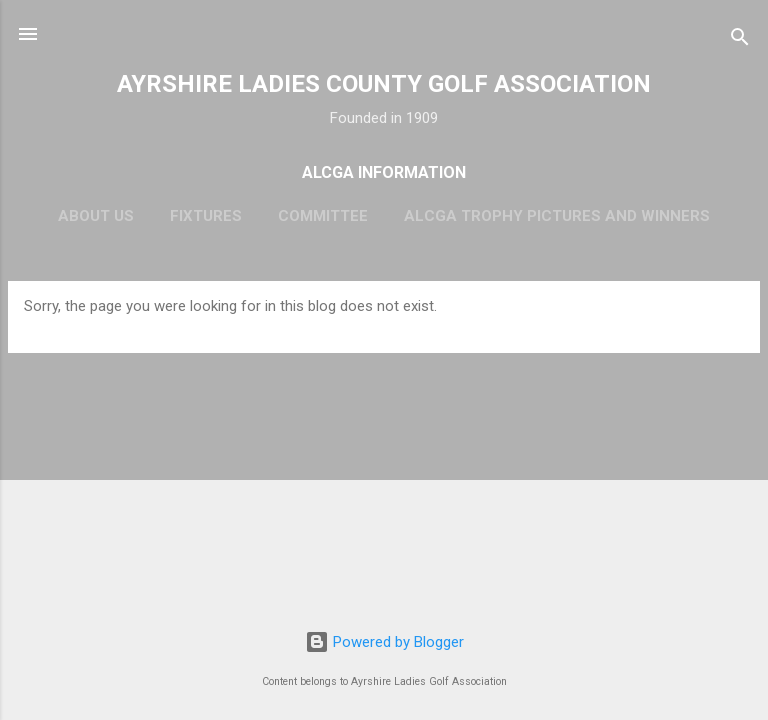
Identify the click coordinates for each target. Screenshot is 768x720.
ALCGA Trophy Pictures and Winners (557, 216)
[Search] (740, 40)
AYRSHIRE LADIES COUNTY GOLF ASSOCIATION (384, 84)
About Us (96, 216)
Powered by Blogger (384, 642)
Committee (323, 216)
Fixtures (206, 216)
